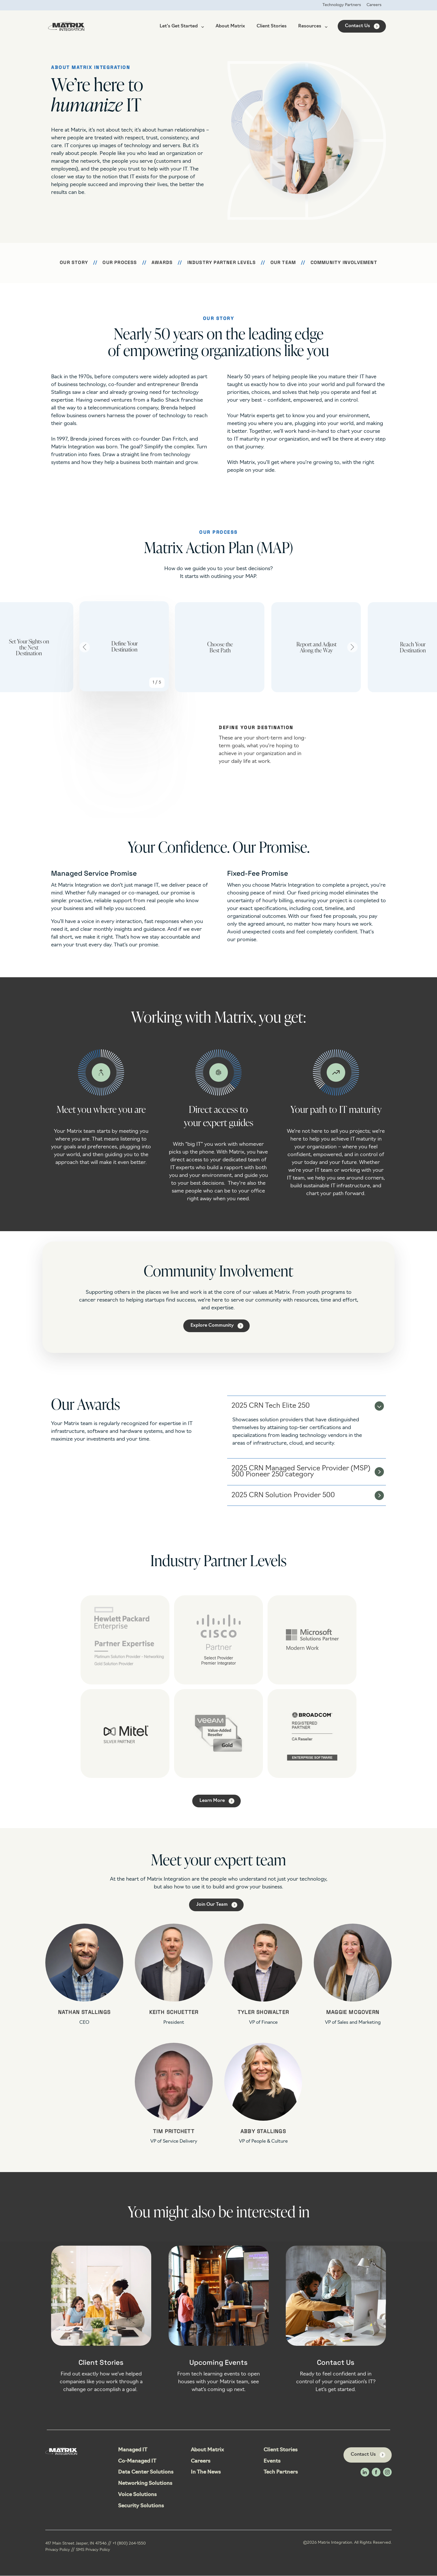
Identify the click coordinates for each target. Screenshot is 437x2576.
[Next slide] (352, 647)
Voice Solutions (137, 2495)
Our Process (119, 263)
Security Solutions (141, 2506)
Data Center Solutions (145, 2473)
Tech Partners (281, 2473)
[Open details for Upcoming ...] (219, 2325)
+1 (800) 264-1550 (129, 2544)
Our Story (74, 263)
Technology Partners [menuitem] (341, 5)
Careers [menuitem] (374, 5)
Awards (162, 263)
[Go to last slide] (84, 647)
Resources (313, 27)
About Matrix (230, 26)
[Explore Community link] (216, 1325)
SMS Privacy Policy (93, 2550)
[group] (122, 647)
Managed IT (132, 2450)
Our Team (283, 263)
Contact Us (357, 26)
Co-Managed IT (137, 2461)
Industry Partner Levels (221, 263)
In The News (206, 2473)
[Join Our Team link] (216, 1905)
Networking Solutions (145, 2484)
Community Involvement (344, 263)
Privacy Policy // (60, 2550)
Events (272, 2461)
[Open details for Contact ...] (336, 2325)
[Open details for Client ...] (101, 2325)
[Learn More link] (216, 1801)
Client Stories (272, 26)
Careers (200, 2461)
